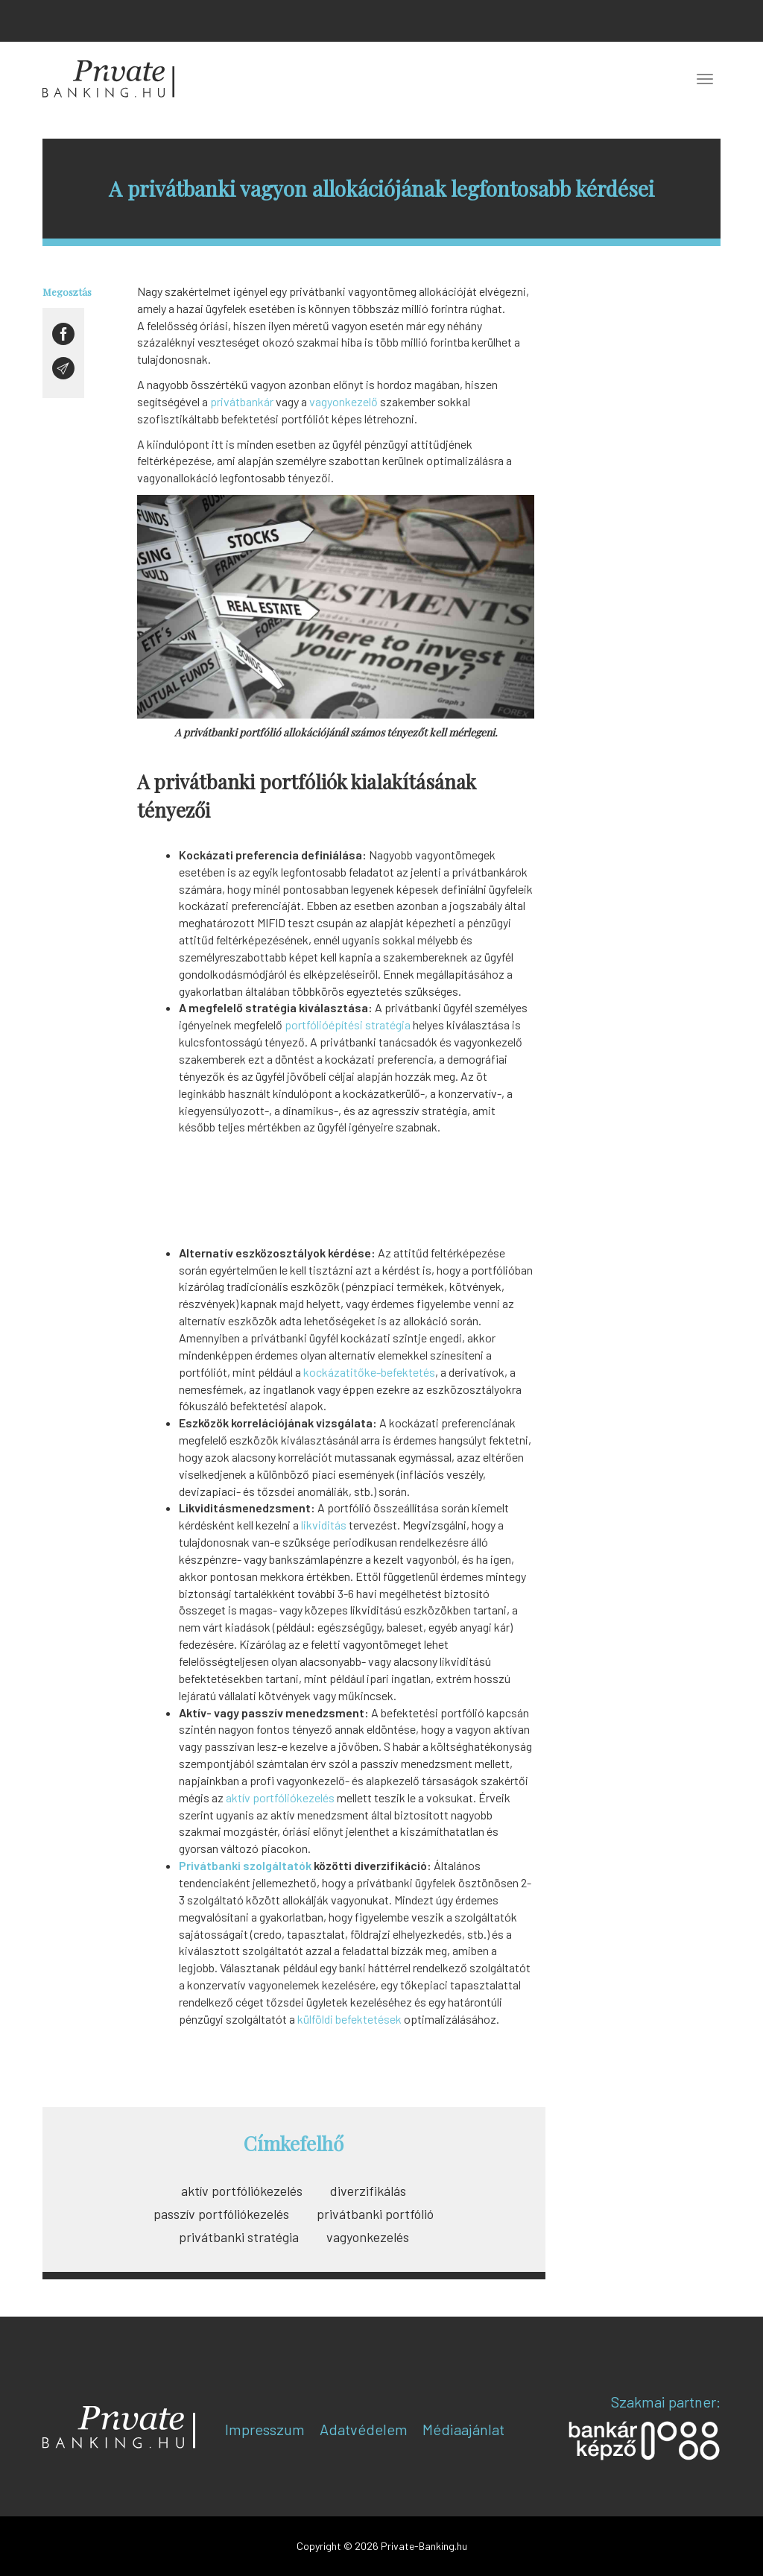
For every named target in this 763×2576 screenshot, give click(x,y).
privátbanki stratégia (239, 2237)
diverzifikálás (368, 2190)
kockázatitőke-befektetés (369, 1372)
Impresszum (265, 2429)
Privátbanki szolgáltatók (245, 1865)
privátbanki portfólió (375, 2214)
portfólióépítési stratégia (348, 1024)
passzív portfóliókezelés (221, 2214)
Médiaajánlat (463, 2429)
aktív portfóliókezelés (280, 1797)
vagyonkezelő (343, 401)
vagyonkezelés (367, 2237)
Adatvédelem (364, 2429)
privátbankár (241, 401)
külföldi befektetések (349, 2019)
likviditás (323, 1525)
